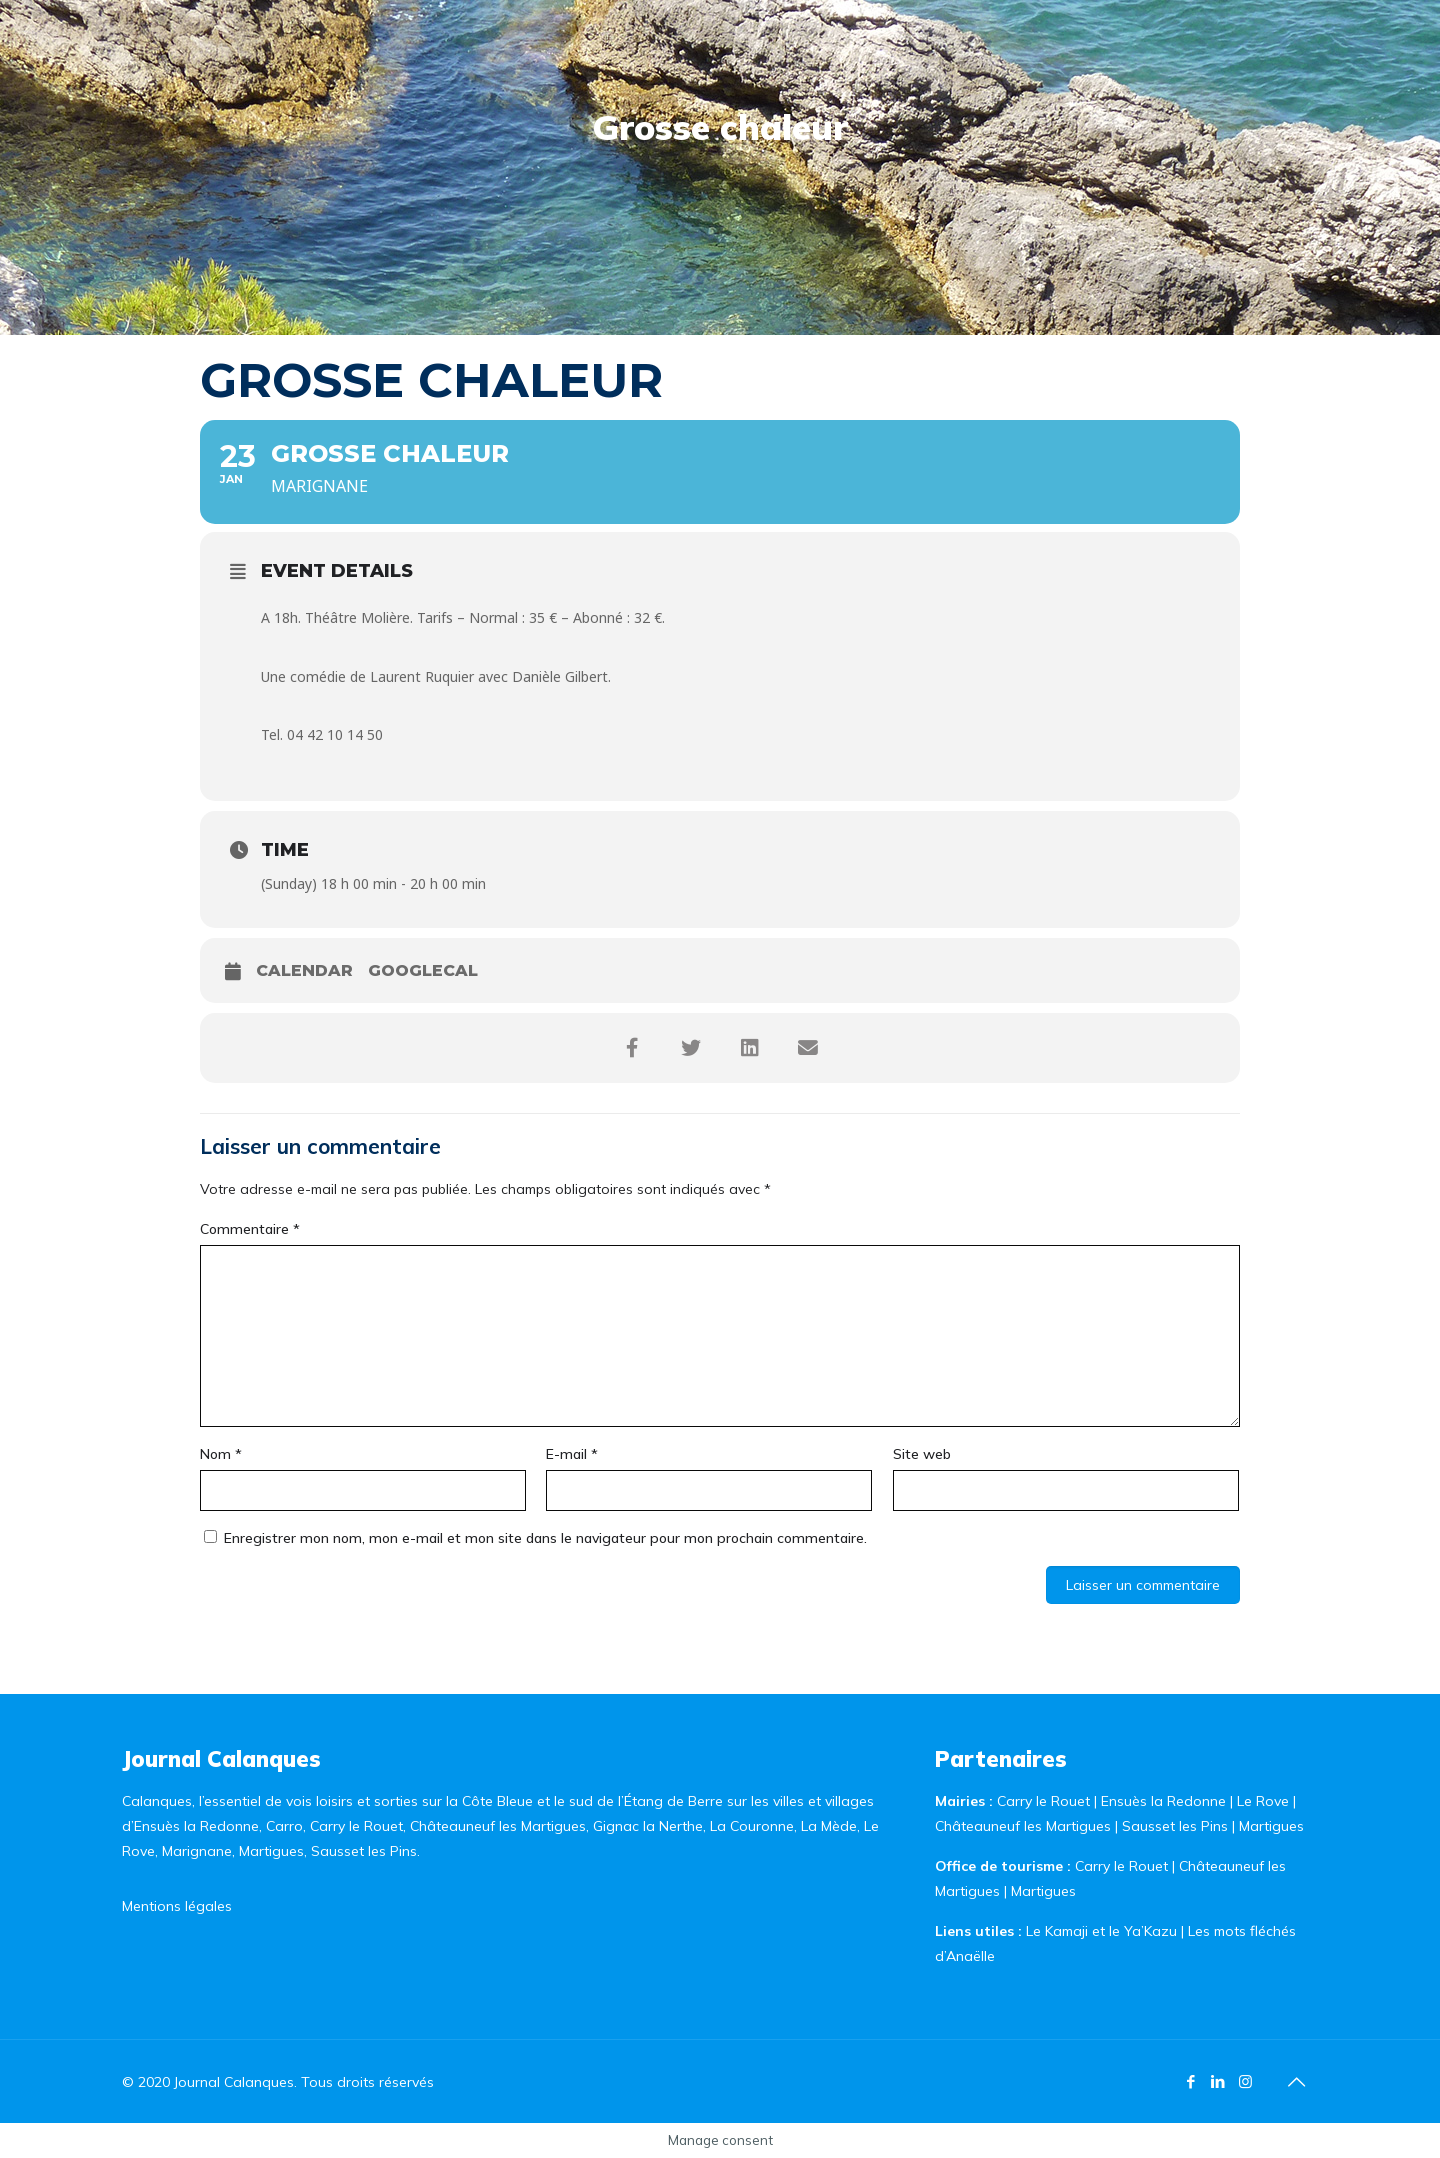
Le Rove (1263, 1801)
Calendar (304, 970)
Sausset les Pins (1175, 1826)
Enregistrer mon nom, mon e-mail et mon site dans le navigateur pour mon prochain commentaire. (545, 1538)
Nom (221, 1454)
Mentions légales (177, 1906)
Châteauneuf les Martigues (1023, 1826)
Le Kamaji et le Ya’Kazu (1101, 1931)
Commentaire (250, 1229)
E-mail (572, 1454)
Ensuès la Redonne (1165, 1801)
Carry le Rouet (1043, 1801)
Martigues (1271, 1826)
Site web (922, 1454)
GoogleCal (423, 970)
